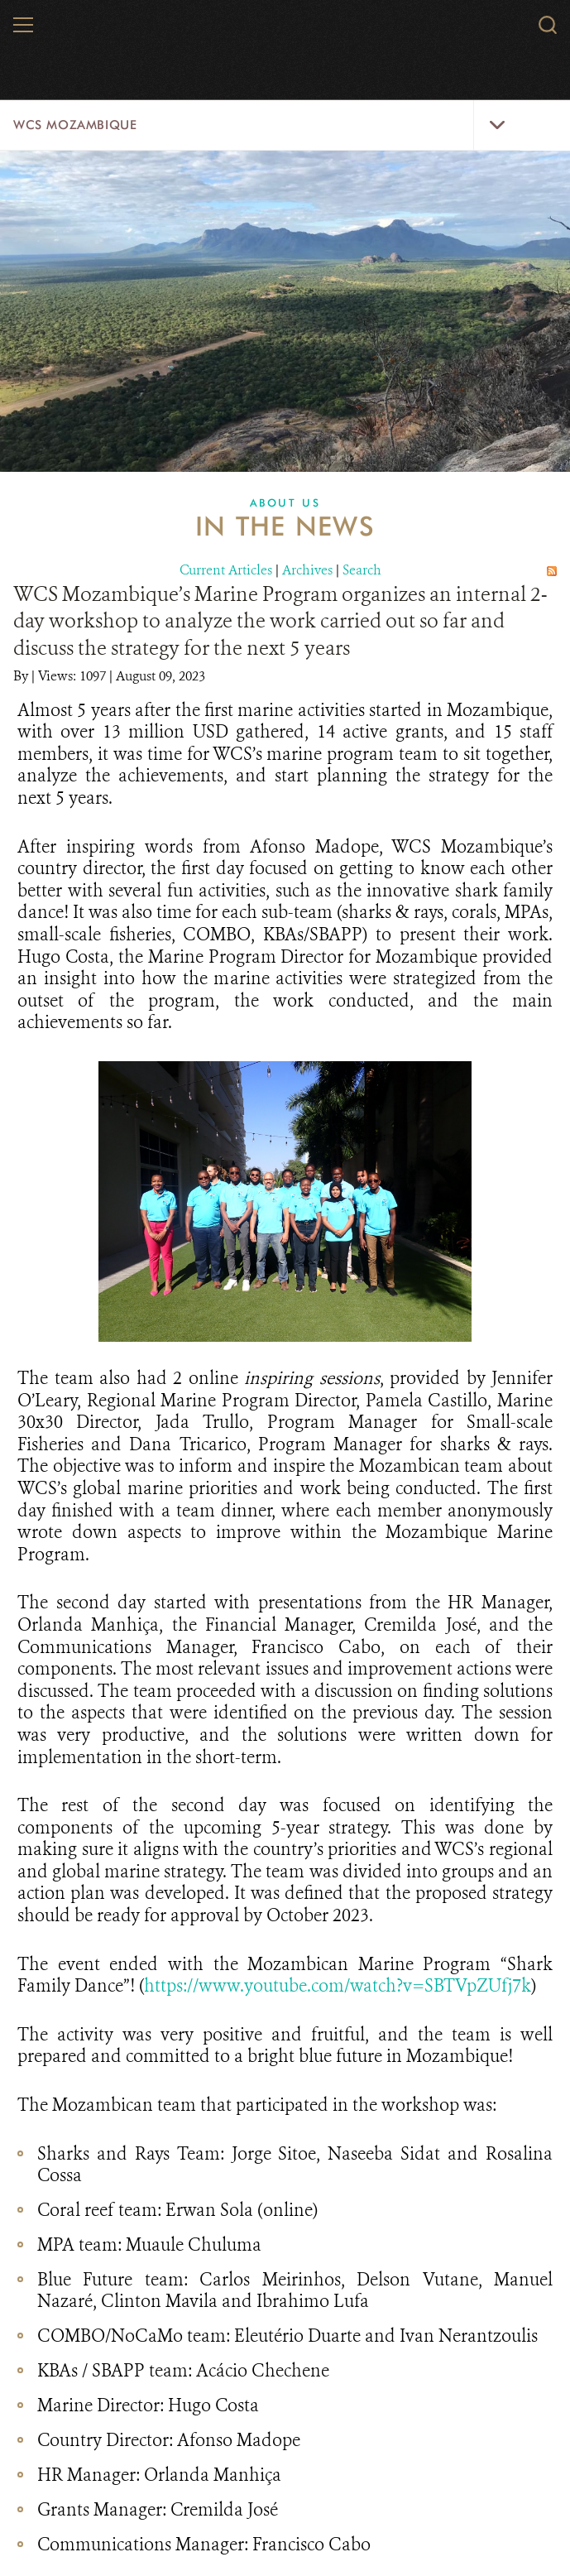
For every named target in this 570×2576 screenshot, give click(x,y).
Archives (307, 570)
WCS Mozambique (75, 125)
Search (361, 570)
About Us (285, 502)
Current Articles (226, 570)
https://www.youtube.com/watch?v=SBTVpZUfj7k (337, 1985)
